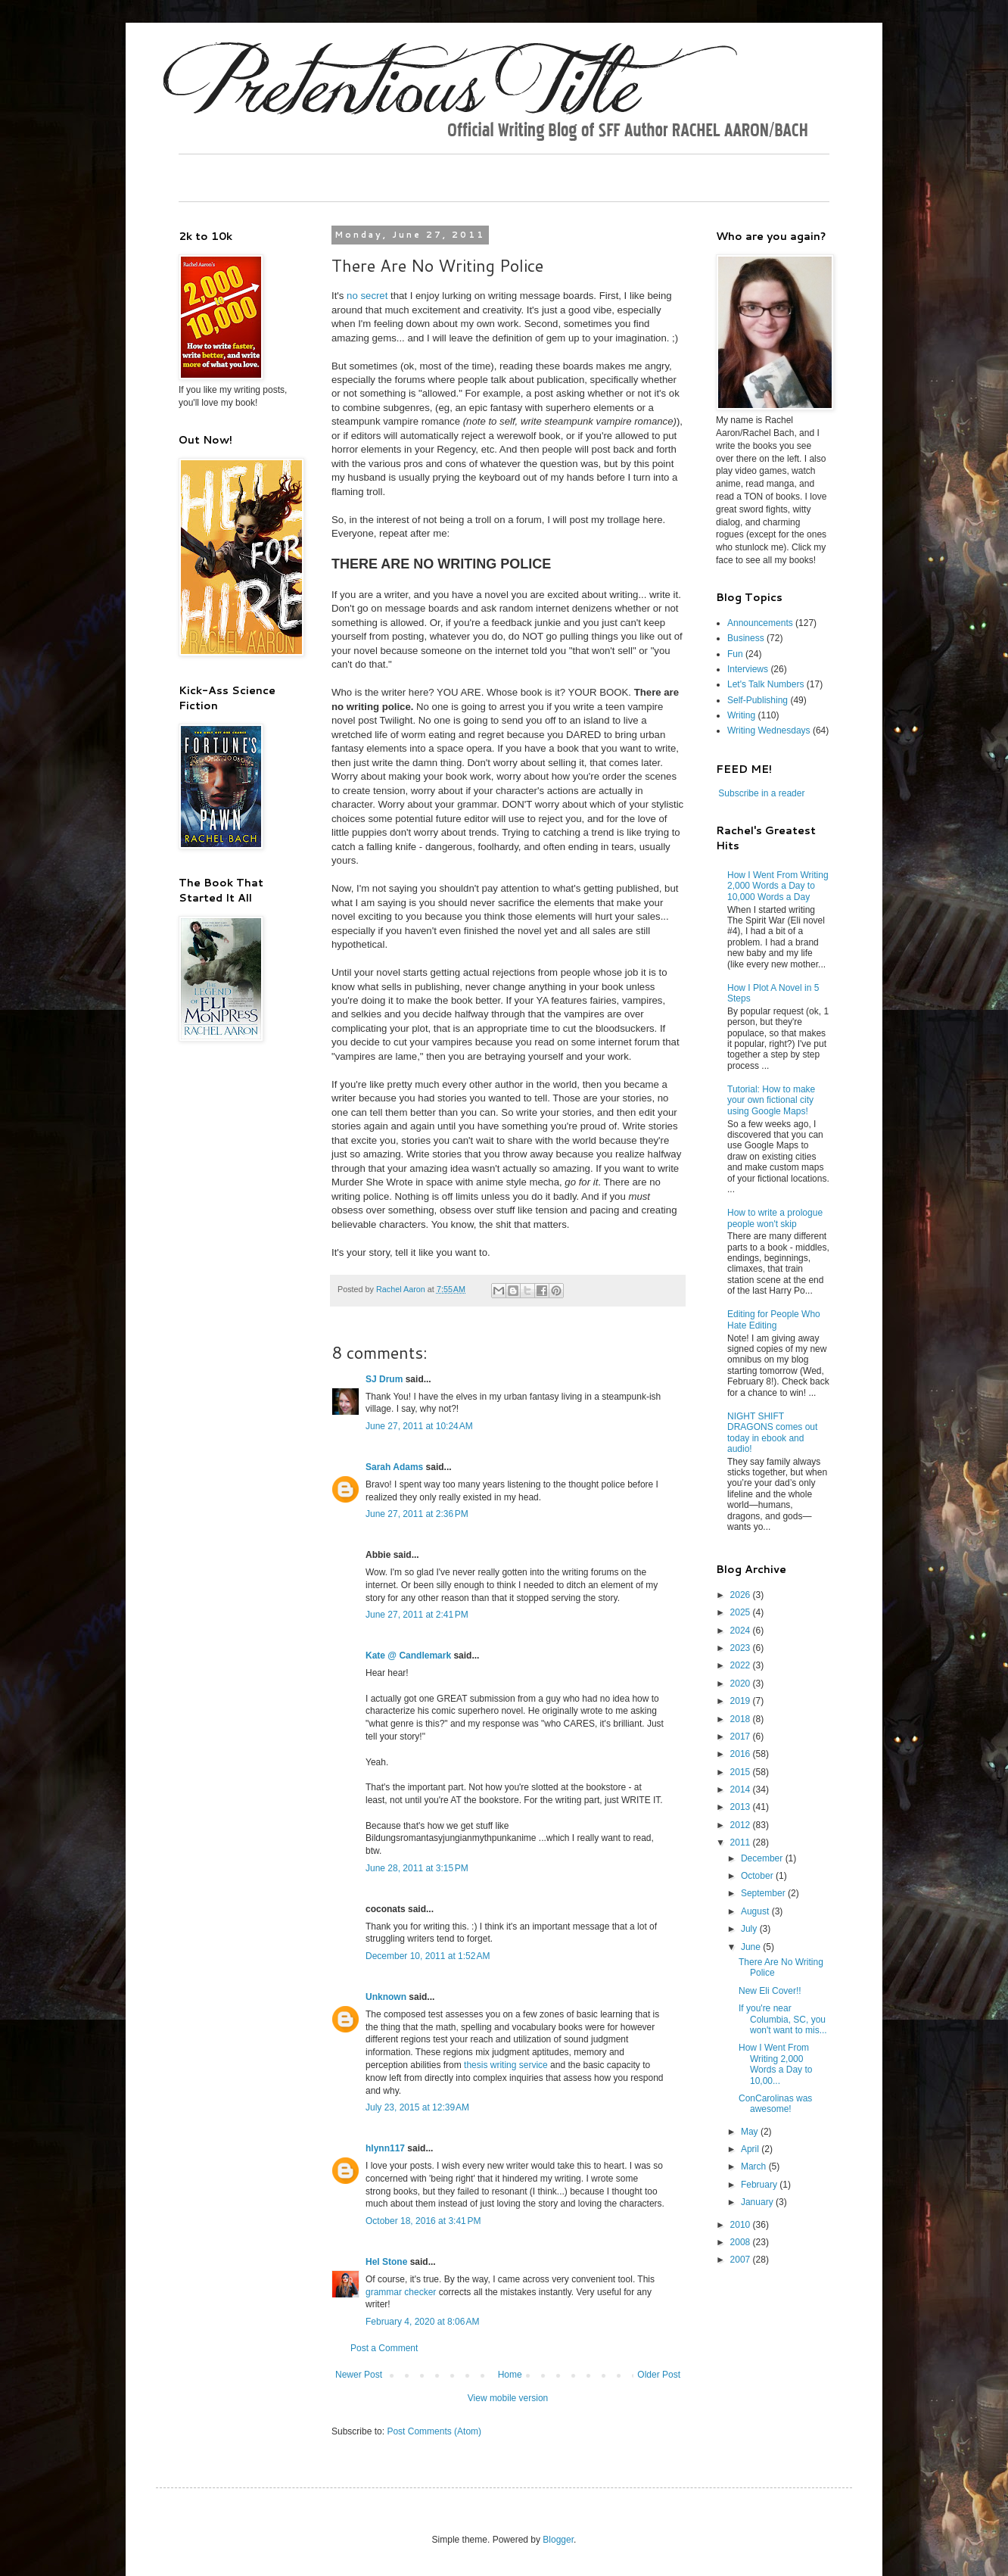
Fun (735, 654)
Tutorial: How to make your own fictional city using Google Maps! (771, 1100)
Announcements (760, 623)
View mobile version (508, 2398)
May (751, 2131)
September (764, 1893)
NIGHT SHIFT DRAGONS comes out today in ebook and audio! (772, 1432)
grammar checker (401, 2292)
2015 (741, 1772)
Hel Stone (386, 2262)
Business (745, 638)
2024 (741, 1630)
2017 (741, 1736)
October (758, 1875)
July (750, 1928)
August (756, 1911)
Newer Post (358, 2374)
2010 (741, 2224)
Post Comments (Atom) (434, 2431)
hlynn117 (385, 2148)
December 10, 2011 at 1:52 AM (428, 1956)
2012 (741, 1825)
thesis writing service (506, 2065)
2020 (741, 1683)
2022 (741, 1665)
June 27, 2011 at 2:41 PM (417, 1614)
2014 (741, 1789)
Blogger (558, 2539)
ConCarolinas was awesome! (775, 2103)
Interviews (747, 669)
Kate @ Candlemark (408, 1655)
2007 (741, 2259)
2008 (741, 2242)
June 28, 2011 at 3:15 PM (417, 1868)
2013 (741, 1807)
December (763, 1858)
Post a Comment (384, 2348)
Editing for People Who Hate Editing (773, 1319)
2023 (741, 1648)
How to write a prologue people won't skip (775, 1218)
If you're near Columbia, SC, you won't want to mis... (783, 2019)
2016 (741, 1754)
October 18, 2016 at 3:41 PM (423, 2221)
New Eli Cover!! (770, 1991)
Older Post (658, 2374)
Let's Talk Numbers (765, 684)
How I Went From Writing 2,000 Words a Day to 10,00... (775, 2063)
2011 (741, 1842)
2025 (741, 1612)
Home (510, 2374)
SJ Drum (384, 1379)
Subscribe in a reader (761, 793)
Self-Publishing (757, 700)
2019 (741, 1701)
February (760, 2184)
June (752, 1947)
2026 (741, 1595)
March (755, 2166)
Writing (741, 715)
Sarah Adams (394, 1467)
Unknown (386, 1997)
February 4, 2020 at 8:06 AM (422, 2321)
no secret (365, 295)
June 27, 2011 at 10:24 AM (419, 1426)
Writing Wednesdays (768, 730)
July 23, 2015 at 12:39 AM (417, 2107)
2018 (741, 1719)
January (758, 2202)
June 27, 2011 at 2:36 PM (417, 1514)
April (751, 2149)
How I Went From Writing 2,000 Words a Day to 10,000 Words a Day (778, 886)
